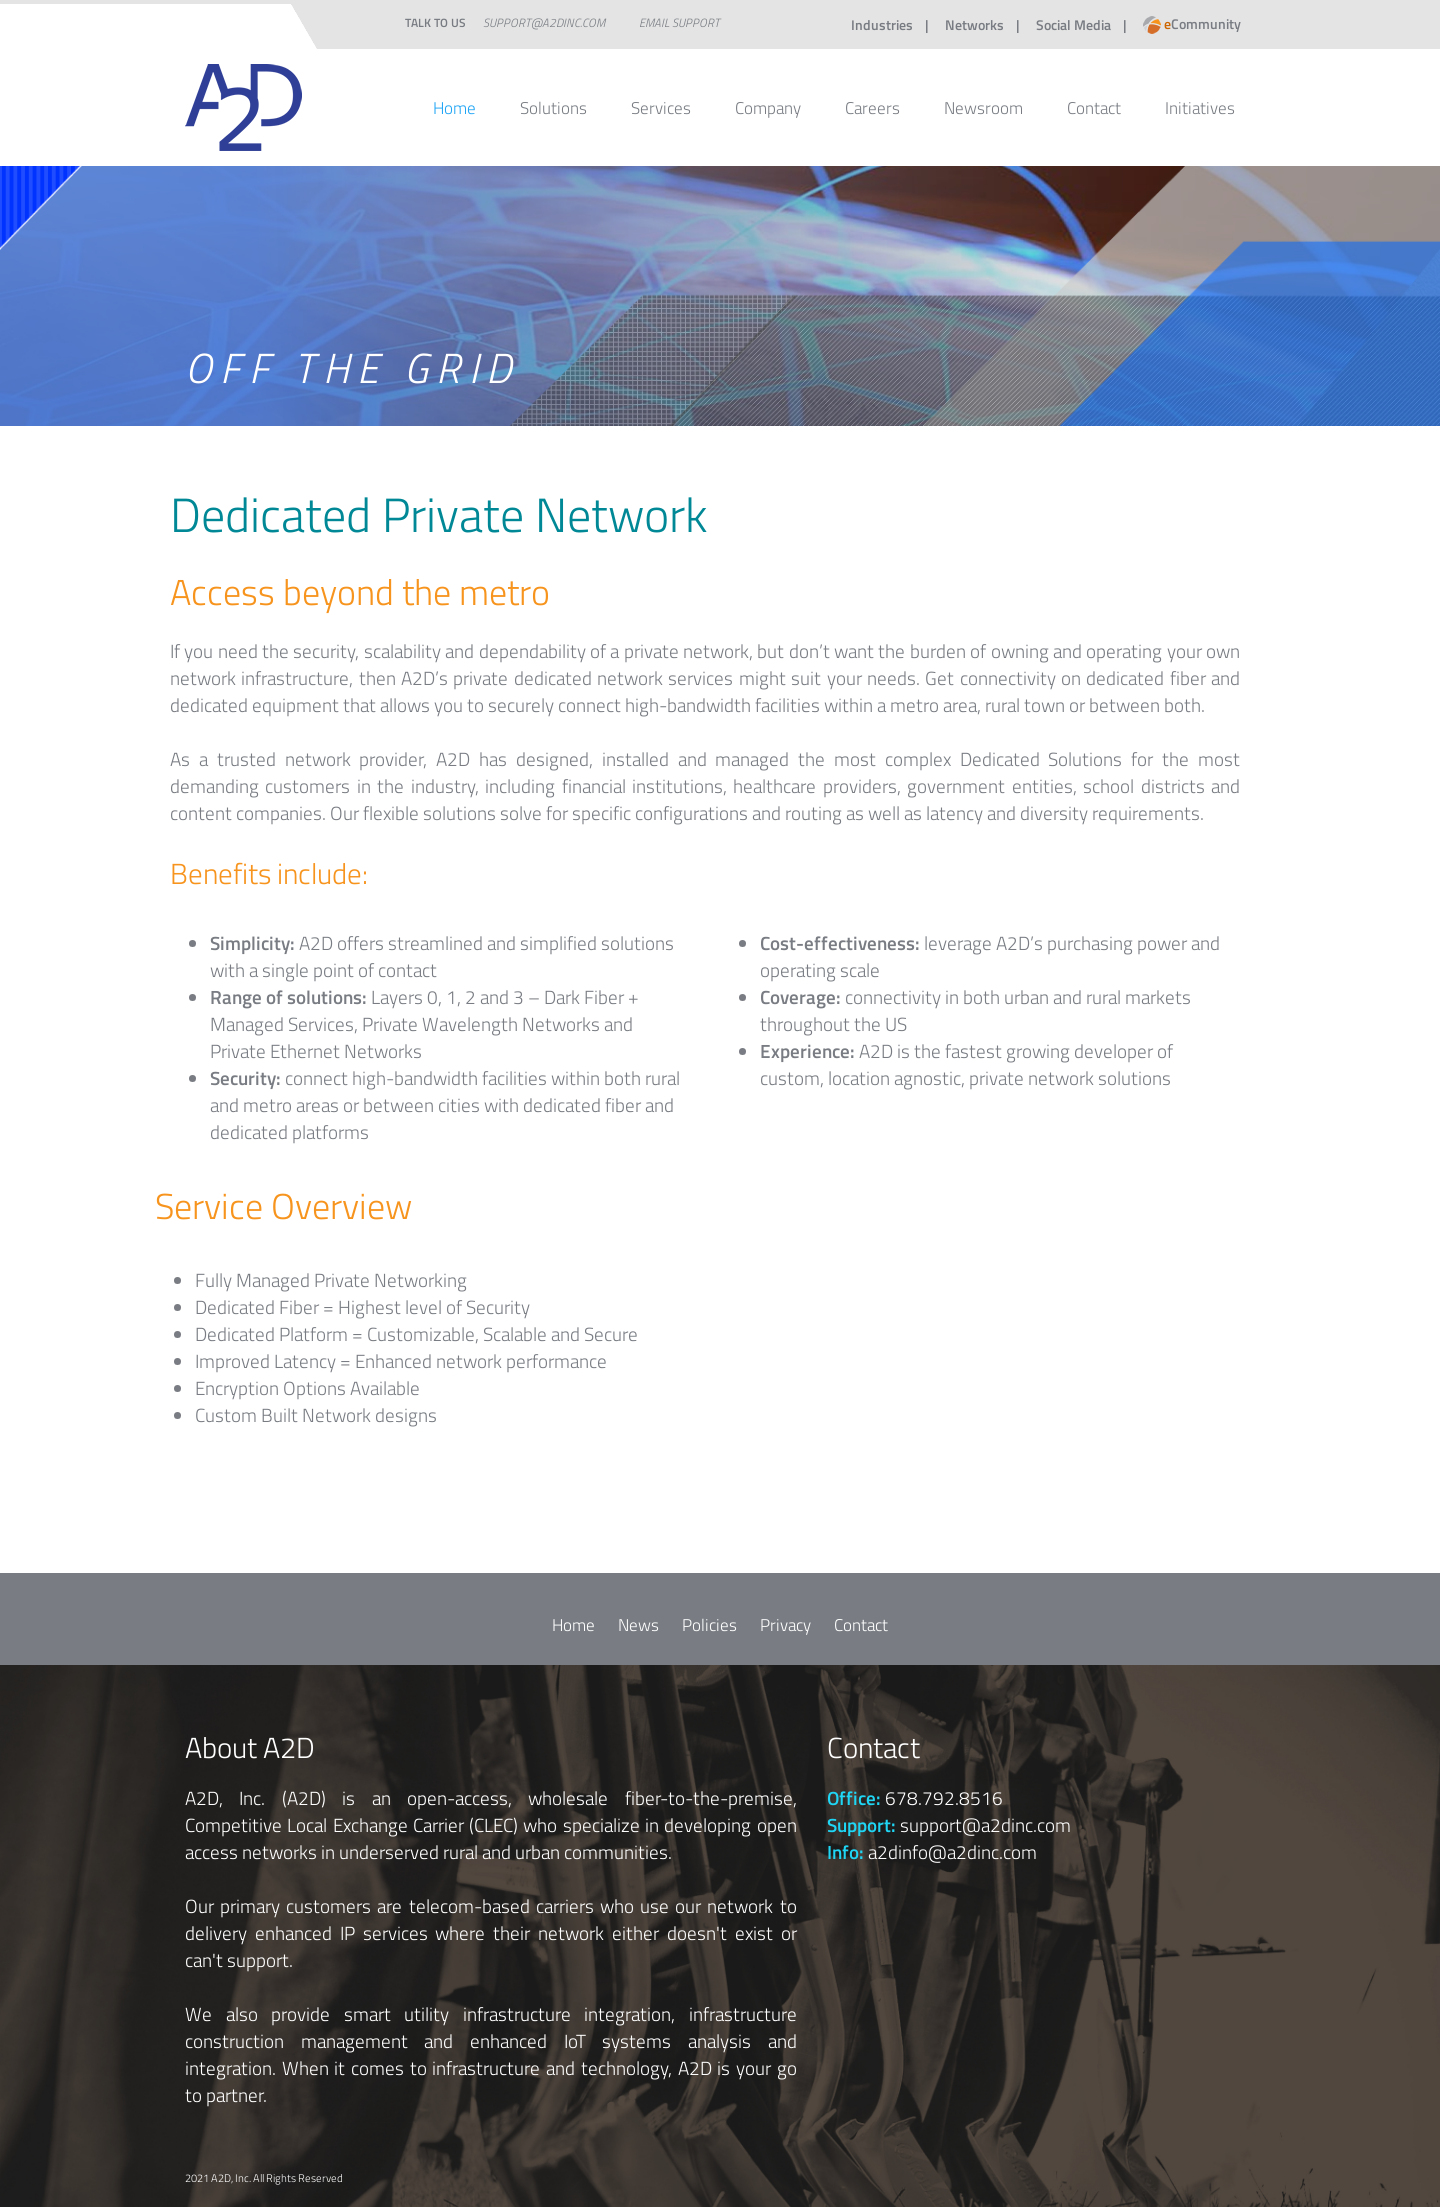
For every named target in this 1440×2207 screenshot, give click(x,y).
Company (768, 108)
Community (1192, 23)
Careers (872, 108)
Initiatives (1200, 108)
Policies (709, 1625)
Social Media (1073, 24)
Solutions (553, 108)
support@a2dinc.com (544, 22)
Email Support (679, 22)
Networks (974, 24)
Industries (882, 24)
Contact (1094, 108)
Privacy (785, 1625)
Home (454, 108)
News (638, 1625)
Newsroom (983, 108)
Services (661, 108)
